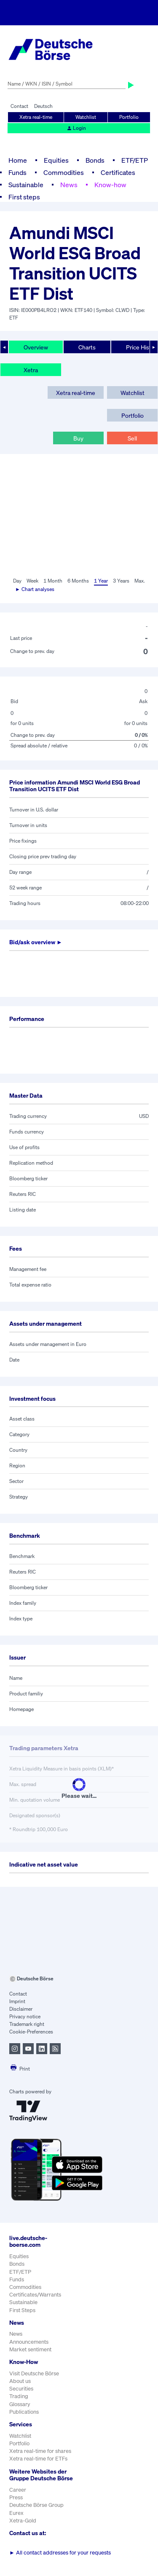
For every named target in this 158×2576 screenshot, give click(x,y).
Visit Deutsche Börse (34, 2373)
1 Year (101, 581)
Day (17, 581)
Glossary (19, 2404)
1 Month (52, 581)
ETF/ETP (134, 160)
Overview (36, 347)
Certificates (118, 172)
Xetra (31, 370)
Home (17, 160)
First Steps (22, 2310)
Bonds (95, 160)
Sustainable (25, 184)
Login (76, 128)
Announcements (28, 2341)
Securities (21, 2388)
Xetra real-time (35, 117)
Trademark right (26, 2024)
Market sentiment (30, 2349)
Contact (19, 106)
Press (16, 2497)
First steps (24, 196)
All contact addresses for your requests (60, 2552)
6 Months (78, 581)
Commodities (63, 172)
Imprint (17, 2001)
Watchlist (85, 117)
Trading (18, 2396)
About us (20, 2381)
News (69, 184)
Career (17, 2489)
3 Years (121, 581)
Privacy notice (24, 2016)
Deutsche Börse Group (36, 2505)
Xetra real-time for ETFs (38, 2458)
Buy (78, 438)
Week (32, 581)
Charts (87, 347)
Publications (24, 2411)
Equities (56, 160)
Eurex (16, 2513)
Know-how (110, 184)
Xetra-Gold (22, 2520)
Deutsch (43, 106)
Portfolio (129, 117)
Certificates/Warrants (35, 2294)
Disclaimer (20, 2009)
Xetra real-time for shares (40, 2451)
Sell (132, 438)
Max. (139, 581)
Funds (17, 172)
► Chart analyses (34, 589)
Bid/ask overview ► (35, 942)
